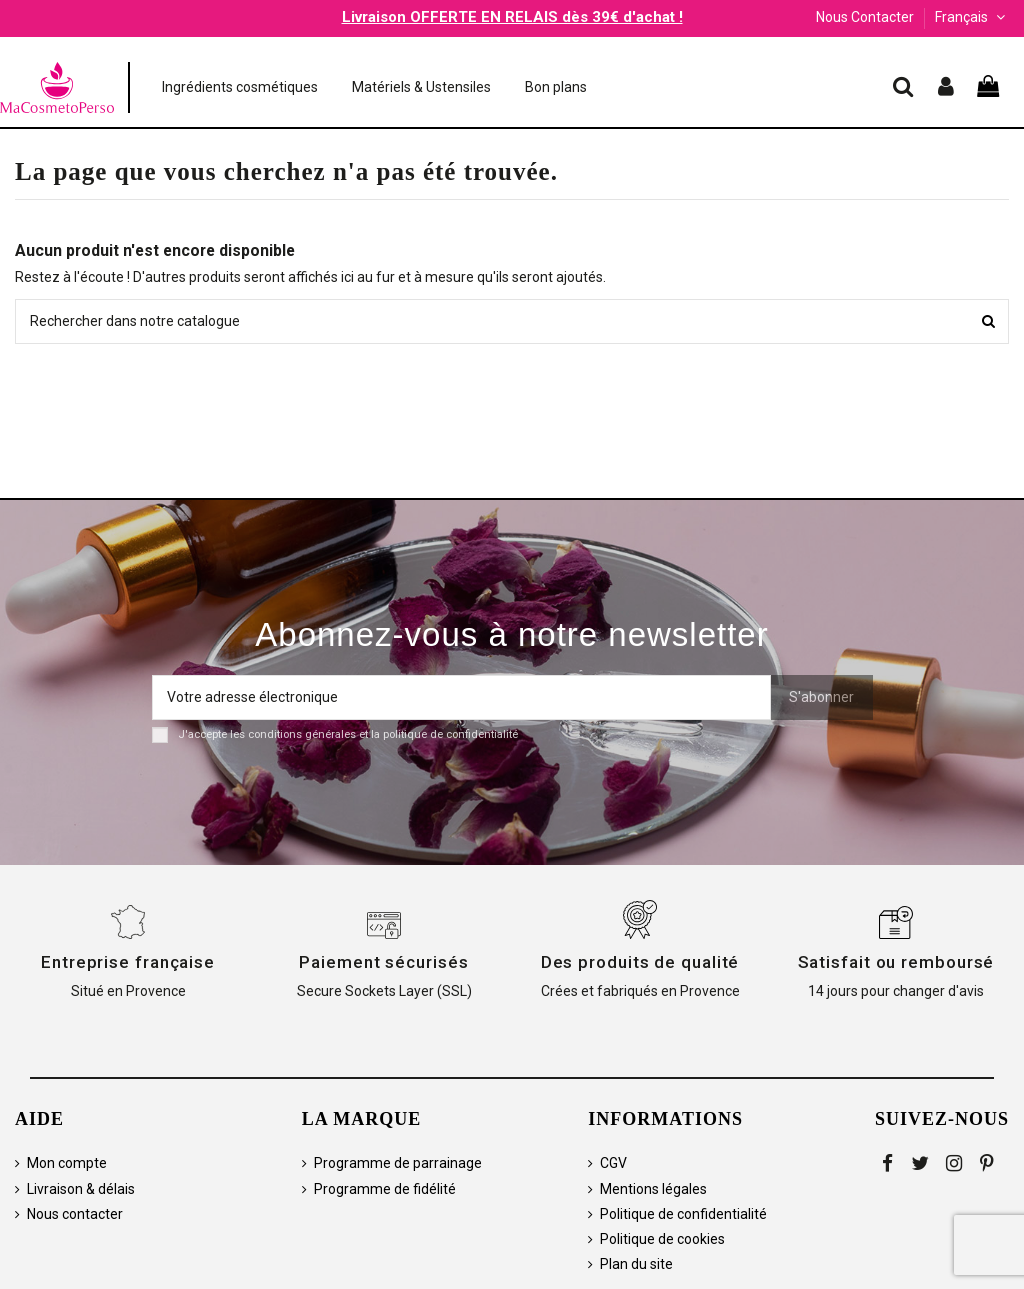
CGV (613, 1163)
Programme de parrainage (398, 1163)
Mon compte (67, 1163)
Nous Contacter (865, 17)
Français (972, 17)
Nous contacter (75, 1214)
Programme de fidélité (385, 1189)
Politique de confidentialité (683, 1214)
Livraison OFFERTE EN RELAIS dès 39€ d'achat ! (512, 17)
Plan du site (636, 1264)
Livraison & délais (81, 1189)
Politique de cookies (662, 1239)
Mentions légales (653, 1189)
